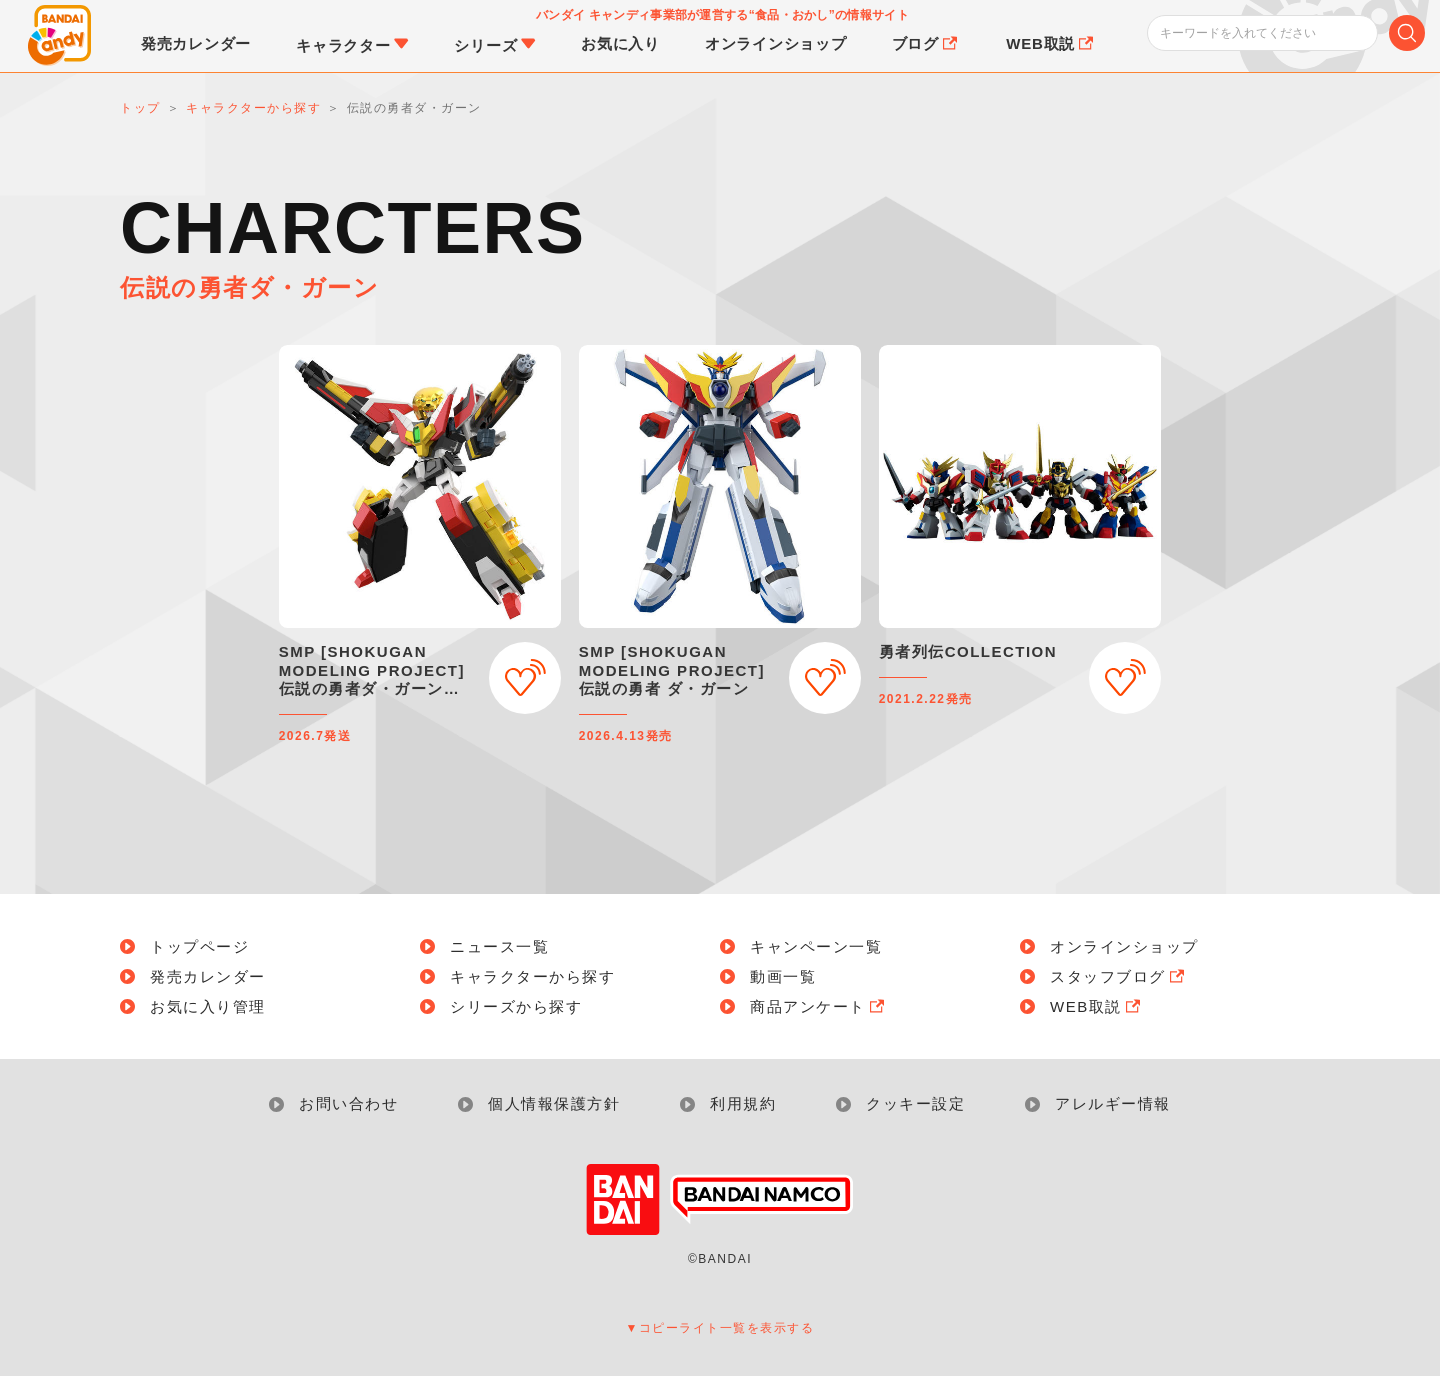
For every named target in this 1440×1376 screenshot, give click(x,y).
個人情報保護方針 (554, 1103)
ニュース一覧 (499, 946)
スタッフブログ (1119, 976)
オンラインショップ (1124, 946)
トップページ (199, 946)
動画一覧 (783, 976)
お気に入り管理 (208, 1006)
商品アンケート (819, 1006)
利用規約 (743, 1103)
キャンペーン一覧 (816, 946)
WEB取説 (1097, 1006)
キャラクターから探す (532, 976)
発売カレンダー (208, 976)
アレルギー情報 (1113, 1103)
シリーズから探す (516, 1006)
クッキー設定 (915, 1103)
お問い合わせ (348, 1103)
